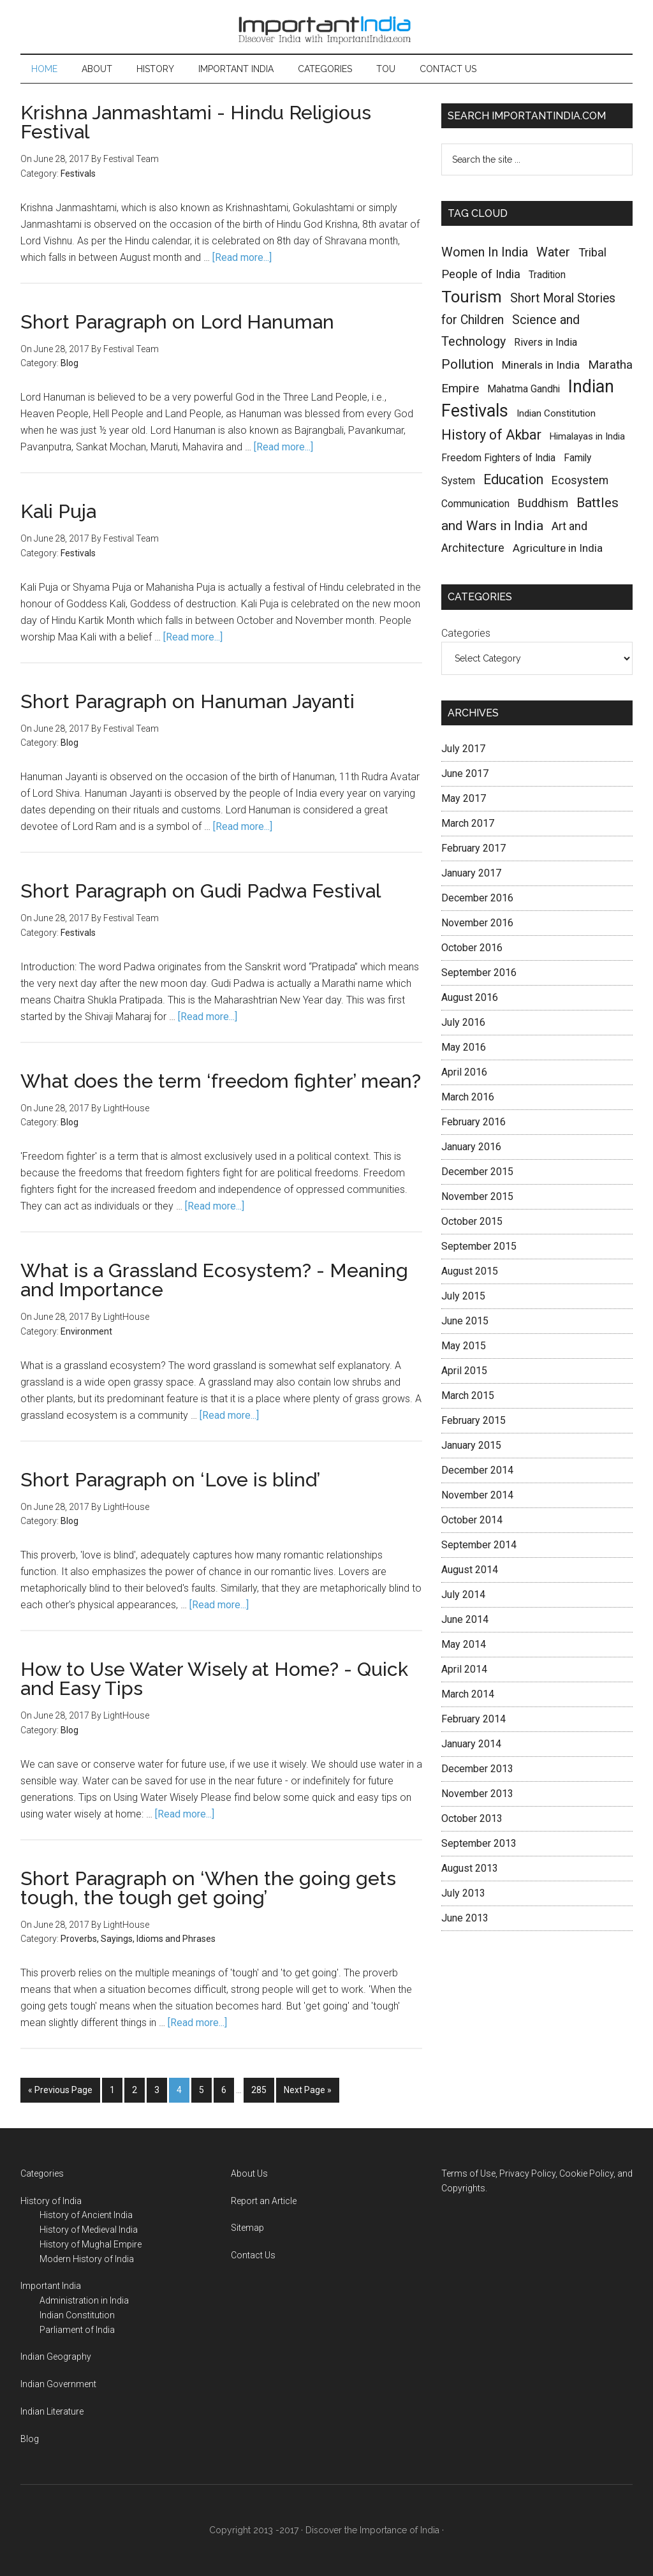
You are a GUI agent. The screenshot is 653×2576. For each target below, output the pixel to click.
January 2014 (471, 1744)
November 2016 (477, 923)
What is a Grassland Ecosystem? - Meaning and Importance (214, 1280)
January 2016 (471, 1147)
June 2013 (464, 1918)
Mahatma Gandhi (523, 389)
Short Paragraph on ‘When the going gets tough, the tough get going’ (208, 1888)
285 (259, 2090)
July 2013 (463, 1893)
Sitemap (247, 2228)
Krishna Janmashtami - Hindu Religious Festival (195, 122)
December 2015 (477, 1172)
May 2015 (463, 1346)
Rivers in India (545, 342)
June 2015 (464, 1321)
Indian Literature (52, 2411)
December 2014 (477, 1470)
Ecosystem (580, 480)
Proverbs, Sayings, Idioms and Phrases (138, 1939)
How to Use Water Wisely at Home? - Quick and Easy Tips (214, 1678)
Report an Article (264, 2201)
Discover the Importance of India (372, 2530)
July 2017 (463, 749)
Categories (465, 633)
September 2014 (479, 1545)
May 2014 (463, 1644)
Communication (475, 504)
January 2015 (471, 1445)
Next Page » (308, 2090)
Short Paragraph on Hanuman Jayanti (187, 701)
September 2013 (479, 1843)
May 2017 (463, 798)
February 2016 (473, 1122)
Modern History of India (87, 2259)
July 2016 (463, 1022)
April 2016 (464, 1072)
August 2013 (469, 1868)
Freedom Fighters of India (498, 458)
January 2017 (471, 873)
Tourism (471, 296)
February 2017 (473, 848)
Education (513, 479)
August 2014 (469, 1570)
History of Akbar (491, 435)
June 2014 (464, 1619)
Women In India (484, 252)
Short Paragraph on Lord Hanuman (177, 322)
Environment (86, 1331)
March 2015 (467, 1395)
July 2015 (463, 1296)
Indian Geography (55, 2356)
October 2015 (472, 1221)
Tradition (547, 275)
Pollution (467, 364)
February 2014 (473, 1719)
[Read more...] (242, 257)
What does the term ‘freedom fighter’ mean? (220, 1081)
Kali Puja (58, 511)
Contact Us (253, 2255)
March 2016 (467, 1097)
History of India (51, 2201)
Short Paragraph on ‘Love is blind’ (170, 1480)
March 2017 (467, 823)
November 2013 (477, 1794)
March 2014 (467, 1694)
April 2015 (464, 1371)
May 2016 (463, 1047)
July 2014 (463, 1594)
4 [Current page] (179, 2090)
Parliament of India (77, 2330)
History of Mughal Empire (91, 2244)
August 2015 (469, 1271)
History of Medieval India (89, 2229)
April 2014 (464, 1669)
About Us (249, 2173)
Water (553, 252)
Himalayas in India (587, 436)
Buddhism (543, 503)
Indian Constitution (556, 413)
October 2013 (472, 1818)
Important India (326, 26)
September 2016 (479, 972)
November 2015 (477, 1196)
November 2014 (477, 1495)
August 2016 (469, 997)
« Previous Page (60, 2090)
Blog (69, 363)
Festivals (78, 173)
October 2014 (472, 1520)
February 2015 (473, 1420)
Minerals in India (541, 365)
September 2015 (479, 1246)
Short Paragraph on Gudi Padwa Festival (200, 891)
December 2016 (477, 898)
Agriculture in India (558, 548)
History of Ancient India (86, 2215)
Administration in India (84, 2300)
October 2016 (472, 948)
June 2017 (464, 773)
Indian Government (58, 2384)
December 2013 (477, 1769)
